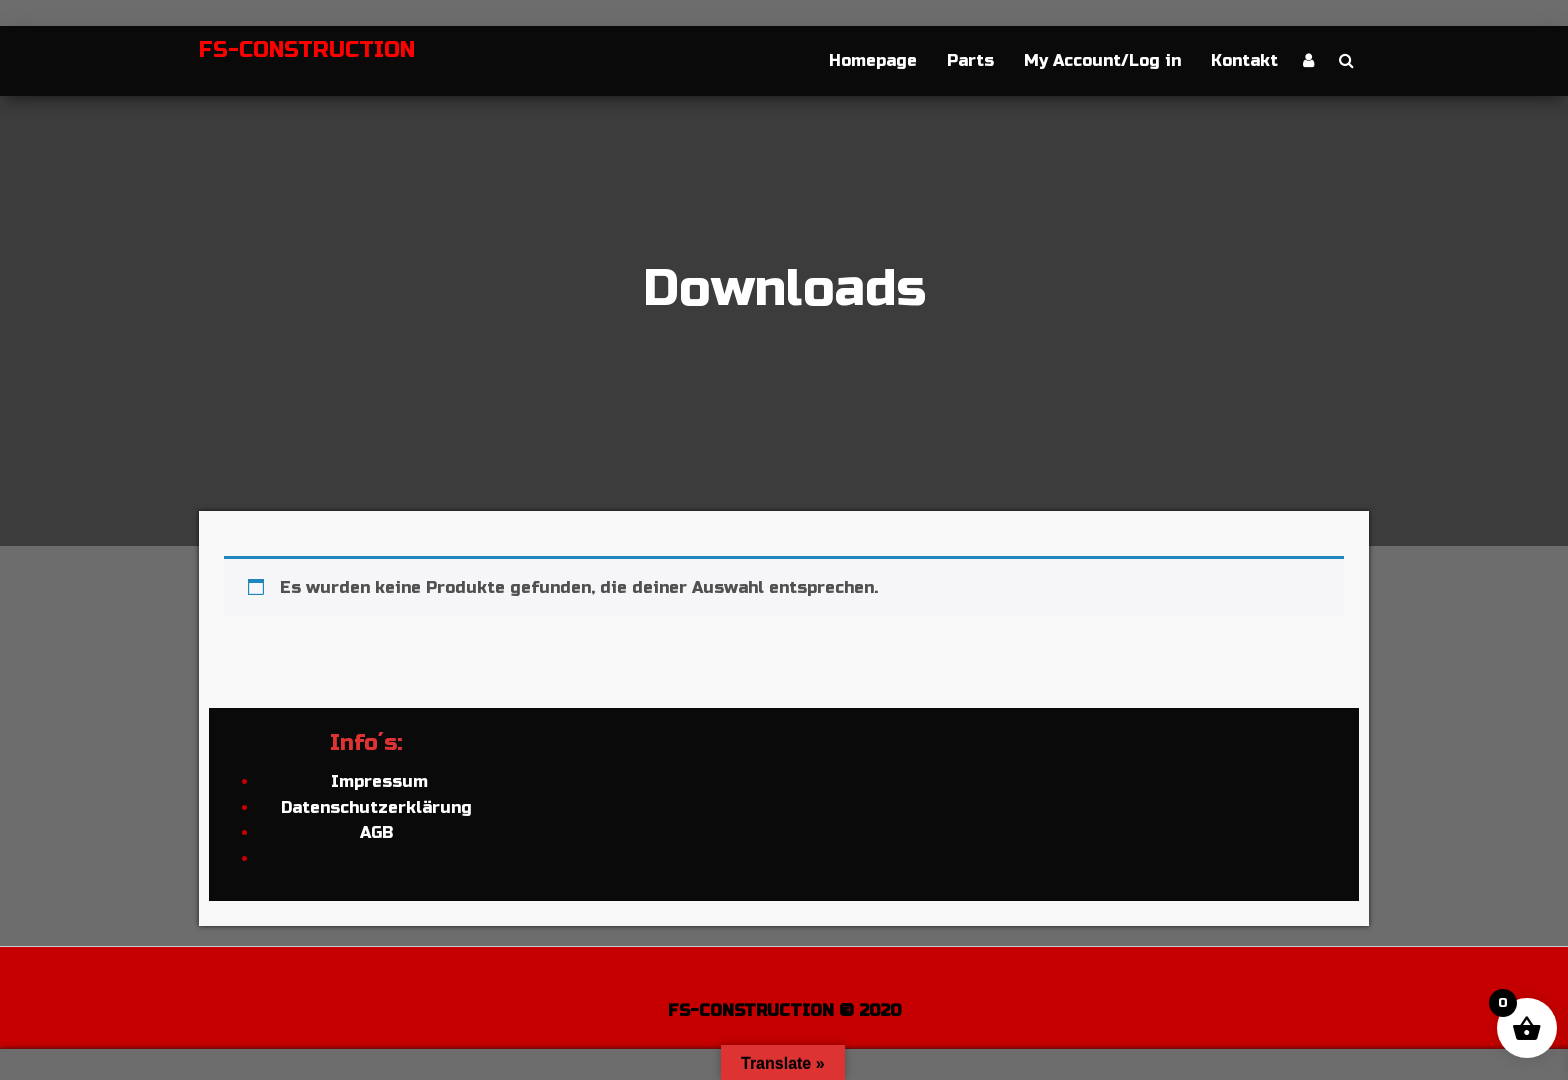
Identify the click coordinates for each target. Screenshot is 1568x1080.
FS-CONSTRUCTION (307, 50)
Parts (970, 60)
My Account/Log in (1102, 60)
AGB (376, 832)
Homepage (873, 60)
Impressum (377, 781)
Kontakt (1244, 60)
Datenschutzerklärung (376, 807)
